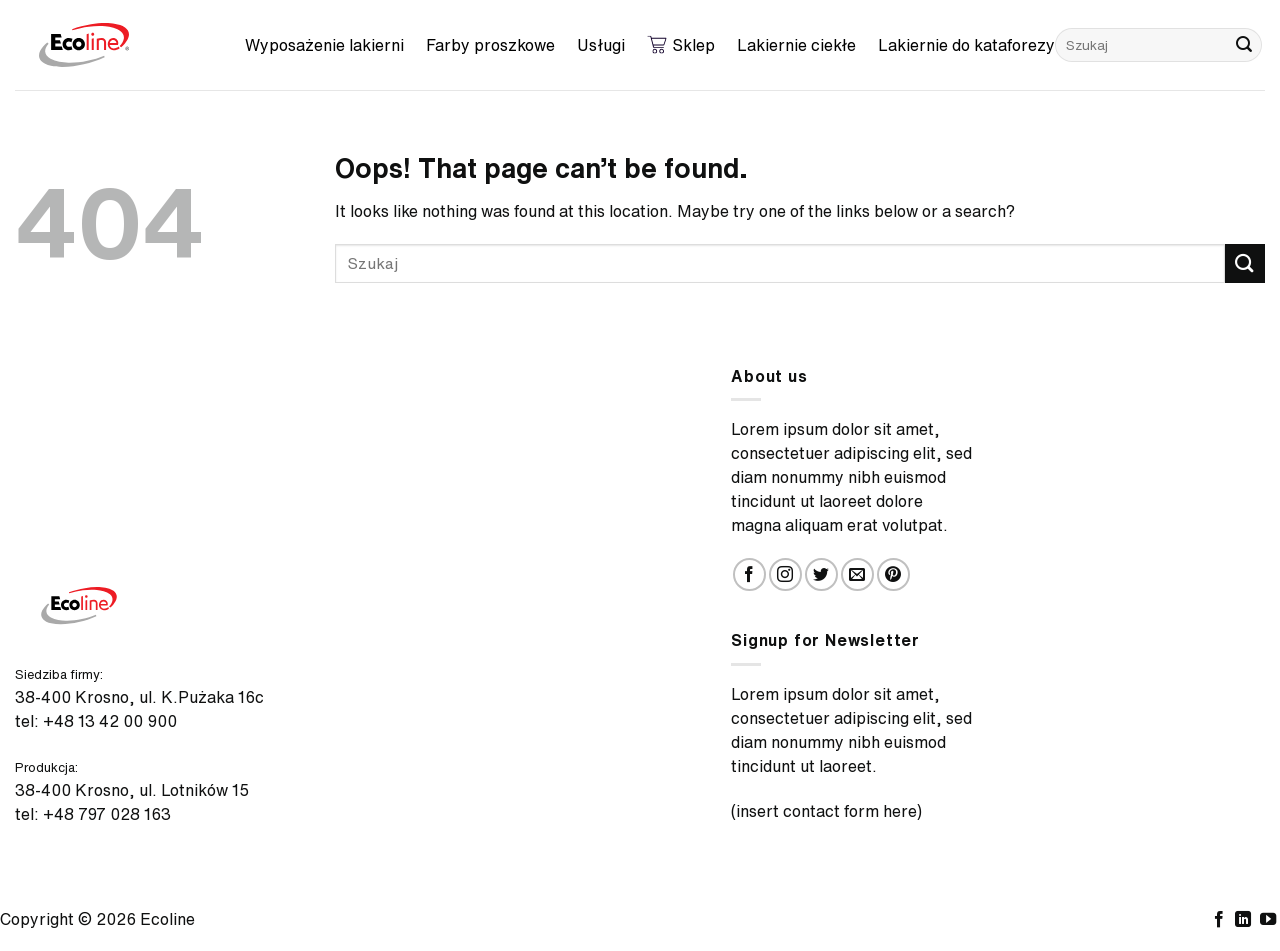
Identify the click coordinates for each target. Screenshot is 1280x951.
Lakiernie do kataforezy (966, 45)
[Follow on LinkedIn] (1243, 920)
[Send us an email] (857, 574)
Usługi (601, 45)
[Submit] (1244, 45)
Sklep (681, 45)
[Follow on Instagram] (785, 574)
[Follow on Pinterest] (893, 574)
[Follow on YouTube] (1268, 920)
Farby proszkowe (490, 45)
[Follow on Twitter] (821, 574)
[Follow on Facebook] (749, 574)
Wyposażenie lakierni (324, 45)
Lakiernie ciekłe (796, 45)
